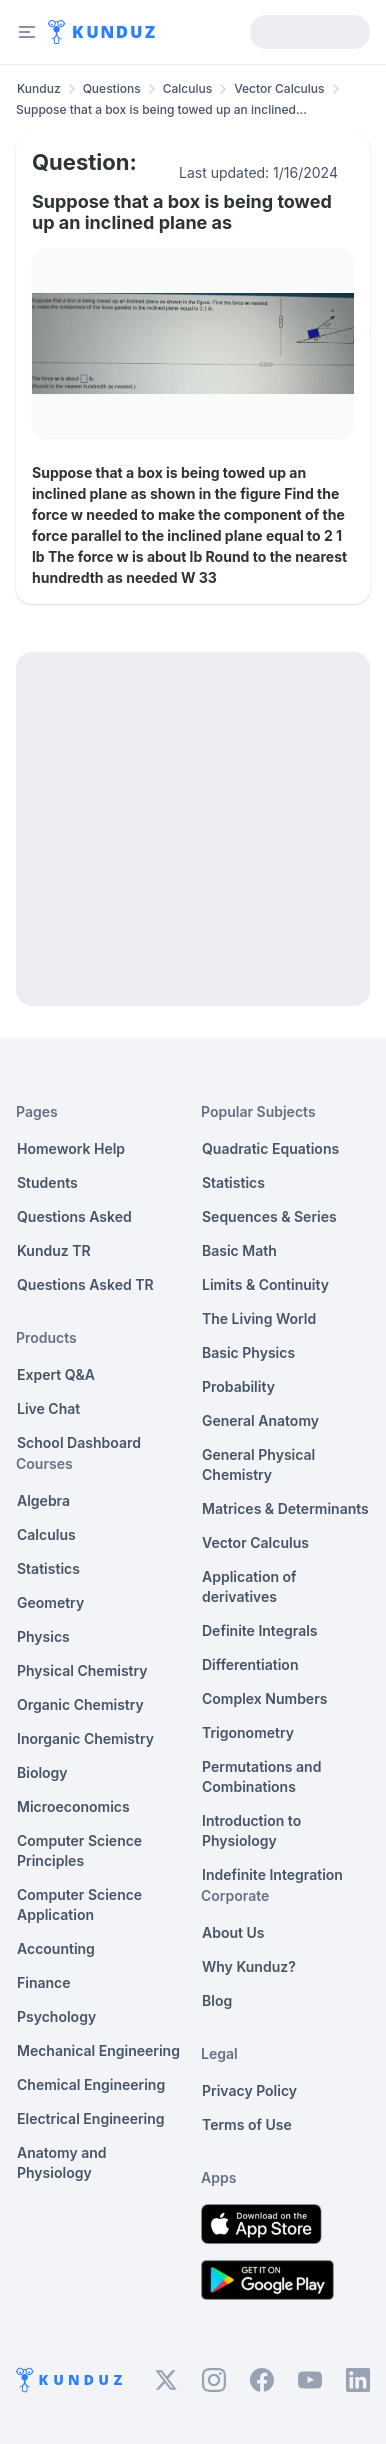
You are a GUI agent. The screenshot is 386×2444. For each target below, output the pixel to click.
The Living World (259, 1318)
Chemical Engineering (91, 2084)
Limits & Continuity (265, 1284)
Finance (44, 1982)
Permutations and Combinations (261, 1776)
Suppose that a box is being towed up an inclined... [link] (161, 109)
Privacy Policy (249, 2090)
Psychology (56, 2016)
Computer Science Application (79, 1904)
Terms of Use (247, 2124)
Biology (42, 1772)
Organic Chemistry (80, 1704)
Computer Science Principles (79, 1850)
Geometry (50, 1602)
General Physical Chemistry (258, 1464)
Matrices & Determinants (285, 1508)
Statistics (48, 1568)
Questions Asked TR (85, 1284)
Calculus (188, 88)
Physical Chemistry (82, 1670)
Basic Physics (248, 1352)
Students (47, 1182)
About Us (233, 1932)
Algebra (43, 1500)
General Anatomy (260, 1420)
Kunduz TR (54, 1250)
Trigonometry (248, 1732)
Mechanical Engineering (98, 2050)
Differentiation (250, 1664)
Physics (43, 1636)
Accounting (56, 1948)
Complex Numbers (264, 1698)
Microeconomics (73, 1806)
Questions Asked (74, 1216)
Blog (217, 2000)
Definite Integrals (260, 1630)
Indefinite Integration (272, 1874)
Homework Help (71, 1148)
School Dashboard (79, 1442)
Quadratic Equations (270, 1148)
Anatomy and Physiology (62, 2162)
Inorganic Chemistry (85, 1738)
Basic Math (239, 1250)
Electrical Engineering (91, 2118)
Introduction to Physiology (251, 1830)
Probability (238, 1386)
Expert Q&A (56, 1374)
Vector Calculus (279, 88)
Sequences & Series (269, 1216)
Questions (112, 88)
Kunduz (39, 88)
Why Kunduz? (249, 1966)
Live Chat (48, 1408)
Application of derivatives (249, 1586)
